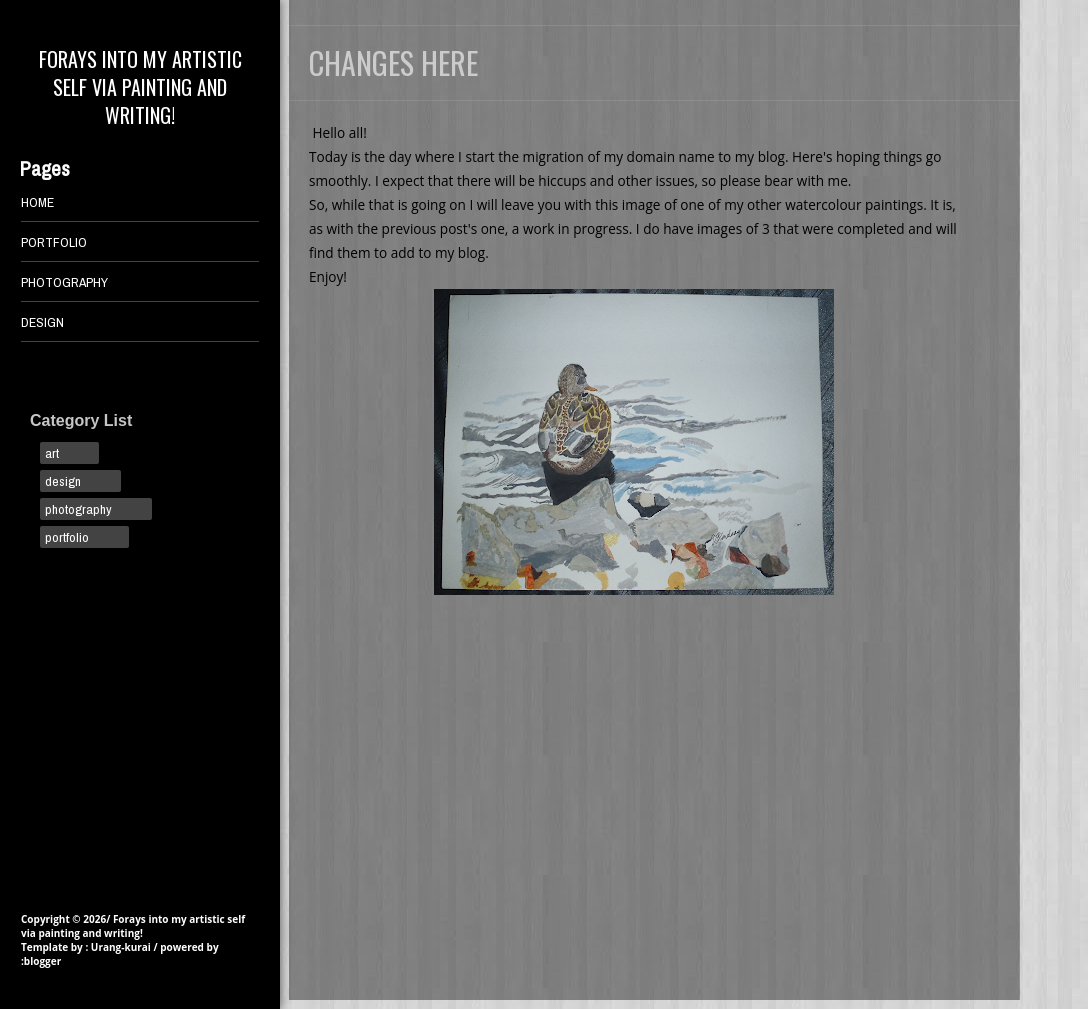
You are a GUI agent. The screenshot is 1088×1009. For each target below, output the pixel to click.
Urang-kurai (121, 947)
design (63, 481)
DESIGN (42, 322)
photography (78, 509)
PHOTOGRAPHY (64, 282)
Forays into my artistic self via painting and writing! (140, 87)
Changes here (393, 62)
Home (37, 202)
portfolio (67, 537)
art (52, 453)
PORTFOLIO (54, 242)
